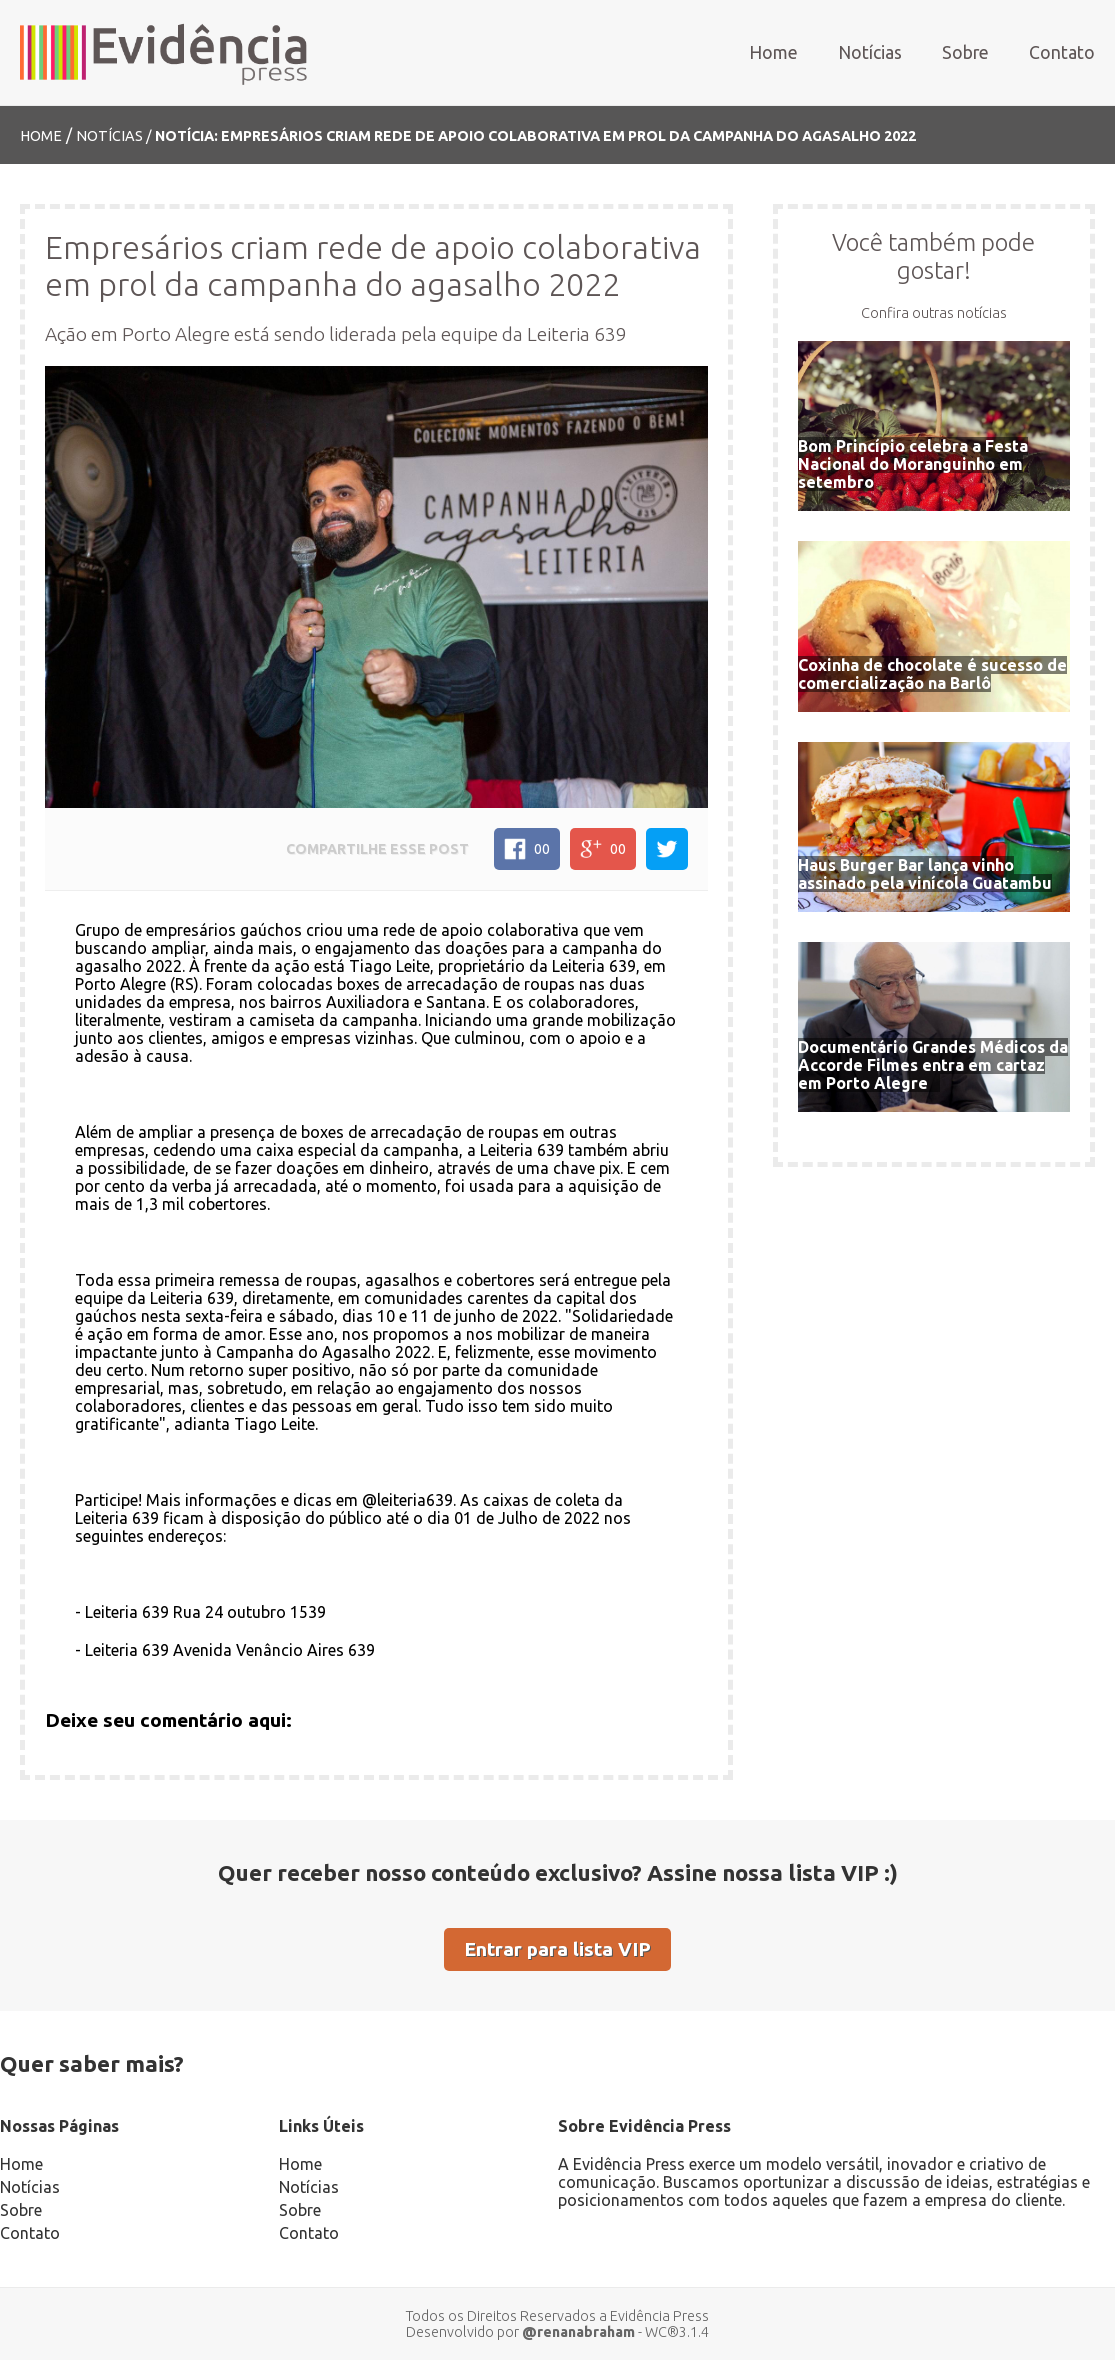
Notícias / (115, 136)
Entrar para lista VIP (557, 1949)
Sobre (965, 52)
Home (773, 52)
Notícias (870, 52)
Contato (1062, 52)
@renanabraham (578, 2332)
